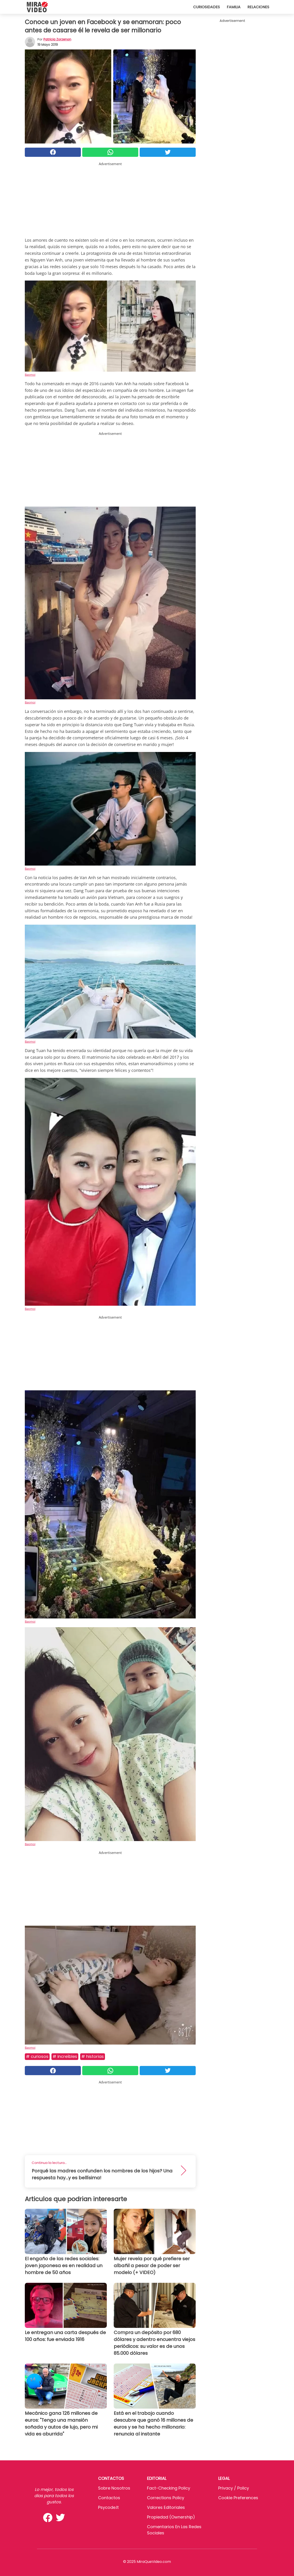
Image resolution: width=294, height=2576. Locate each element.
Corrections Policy (165, 2498)
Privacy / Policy (233, 2488)
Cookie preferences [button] (238, 2498)
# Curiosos (37, 2056)
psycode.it (108, 2507)
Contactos (109, 2498)
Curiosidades (206, 7)
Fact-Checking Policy (168, 2488)
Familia (233, 7)
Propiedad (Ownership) (171, 2517)
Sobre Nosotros (114, 2488)
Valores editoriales (166, 2507)
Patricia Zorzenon (57, 39)
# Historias (92, 2056)
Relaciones (258, 7)
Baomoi (30, 375)
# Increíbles (65, 2056)
